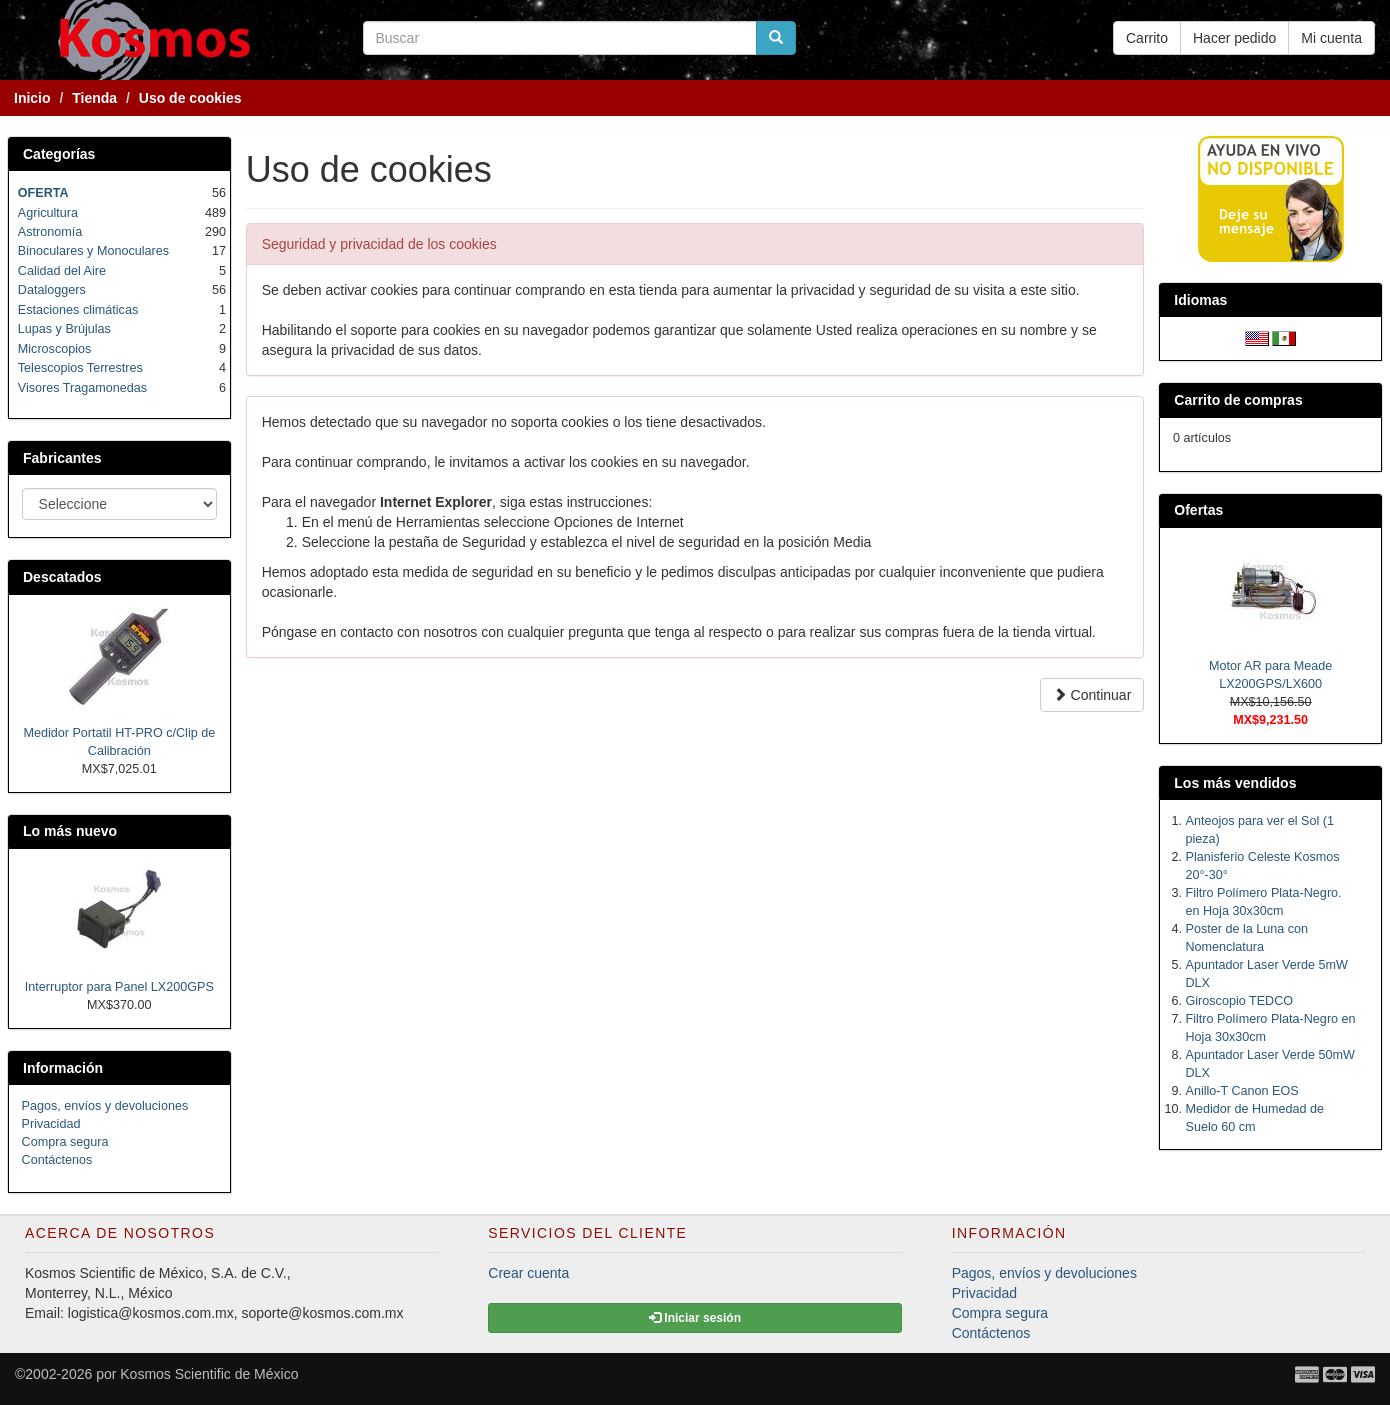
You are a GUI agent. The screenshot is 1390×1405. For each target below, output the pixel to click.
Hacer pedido (1234, 38)
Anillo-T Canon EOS (1242, 1091)
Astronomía (50, 232)
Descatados (62, 577)
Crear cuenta (528, 1273)
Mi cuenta (1331, 38)
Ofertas (1198, 510)
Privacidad (51, 1124)
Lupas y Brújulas (64, 329)
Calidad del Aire (62, 271)
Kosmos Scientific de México (209, 1374)
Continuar (1092, 695)
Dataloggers (52, 290)
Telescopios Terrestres (80, 368)
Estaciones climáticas (78, 310)
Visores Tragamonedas (82, 388)
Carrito (1147, 38)
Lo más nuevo (70, 831)
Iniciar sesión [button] (695, 1318)
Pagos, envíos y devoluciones (105, 1106)
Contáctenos (57, 1160)
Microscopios (54, 349)
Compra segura (65, 1142)
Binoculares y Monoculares (93, 251)
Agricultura (48, 213)
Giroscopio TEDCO (1240, 1001)
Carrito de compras (1238, 400)
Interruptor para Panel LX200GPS (119, 987)
